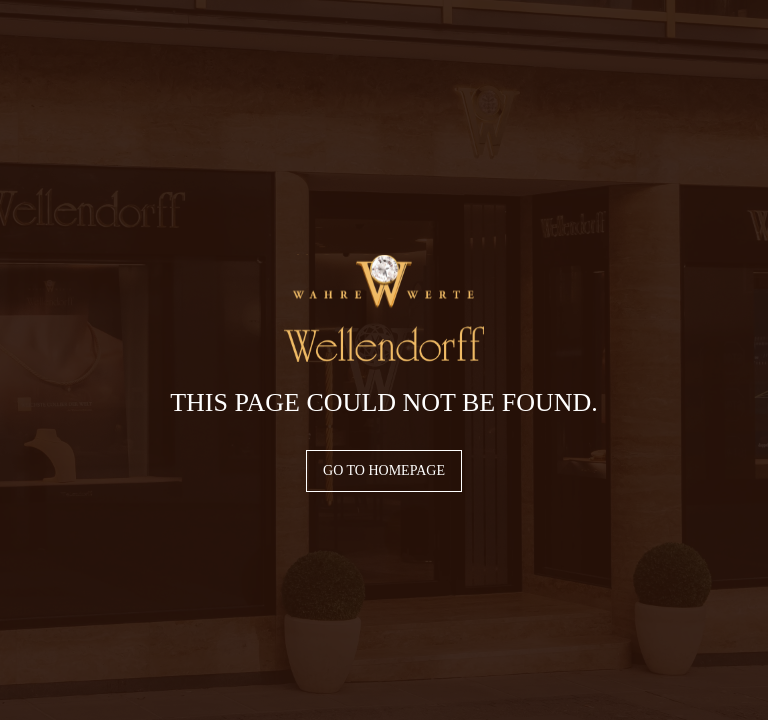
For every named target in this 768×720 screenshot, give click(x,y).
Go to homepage (384, 470)
